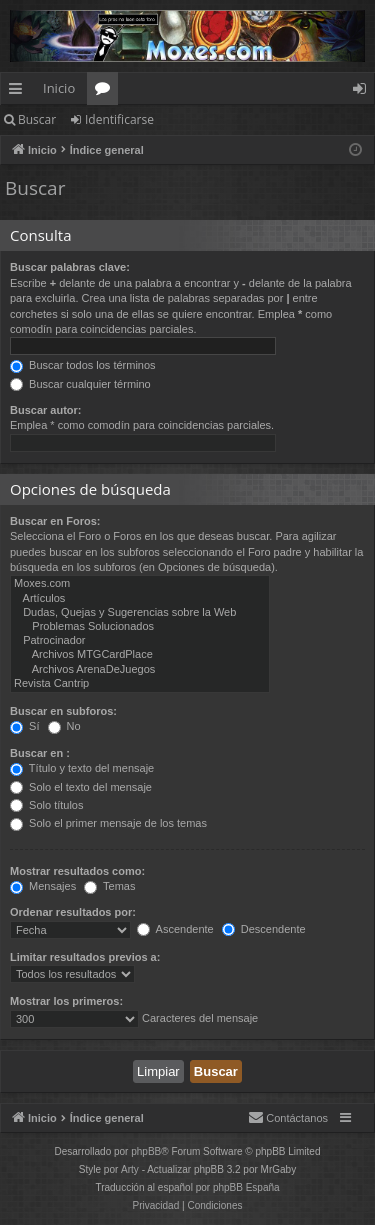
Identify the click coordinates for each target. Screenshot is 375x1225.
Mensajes (43, 886)
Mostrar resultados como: (77, 871)
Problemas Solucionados (140, 627)
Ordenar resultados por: (73, 912)
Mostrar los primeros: (66, 1001)
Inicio (59, 88)
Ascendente (175, 929)
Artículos (140, 599)
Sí (24, 726)
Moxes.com (140, 584)
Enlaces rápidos (19, 92)
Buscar (37, 119)
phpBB (146, 1151)
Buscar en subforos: (63, 711)
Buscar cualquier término (80, 384)
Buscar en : (40, 753)
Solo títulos (46, 805)
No (64, 726)
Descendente (264, 929)
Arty (130, 1169)
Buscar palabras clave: (70, 267)
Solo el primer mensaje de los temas (108, 823)
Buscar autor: (46, 410)
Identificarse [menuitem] (364, 92)
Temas (109, 886)
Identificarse (119, 119)
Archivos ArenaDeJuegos (140, 670)
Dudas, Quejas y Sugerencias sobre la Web (140, 613)
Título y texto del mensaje (82, 768)
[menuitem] (288, 1118)
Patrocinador (140, 641)
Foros (106, 92)
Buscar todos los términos (83, 365)
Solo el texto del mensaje (81, 787)
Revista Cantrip (140, 684)
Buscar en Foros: (55, 521)
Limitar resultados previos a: (85, 957)
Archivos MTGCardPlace (140, 655)
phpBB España (246, 1187)
